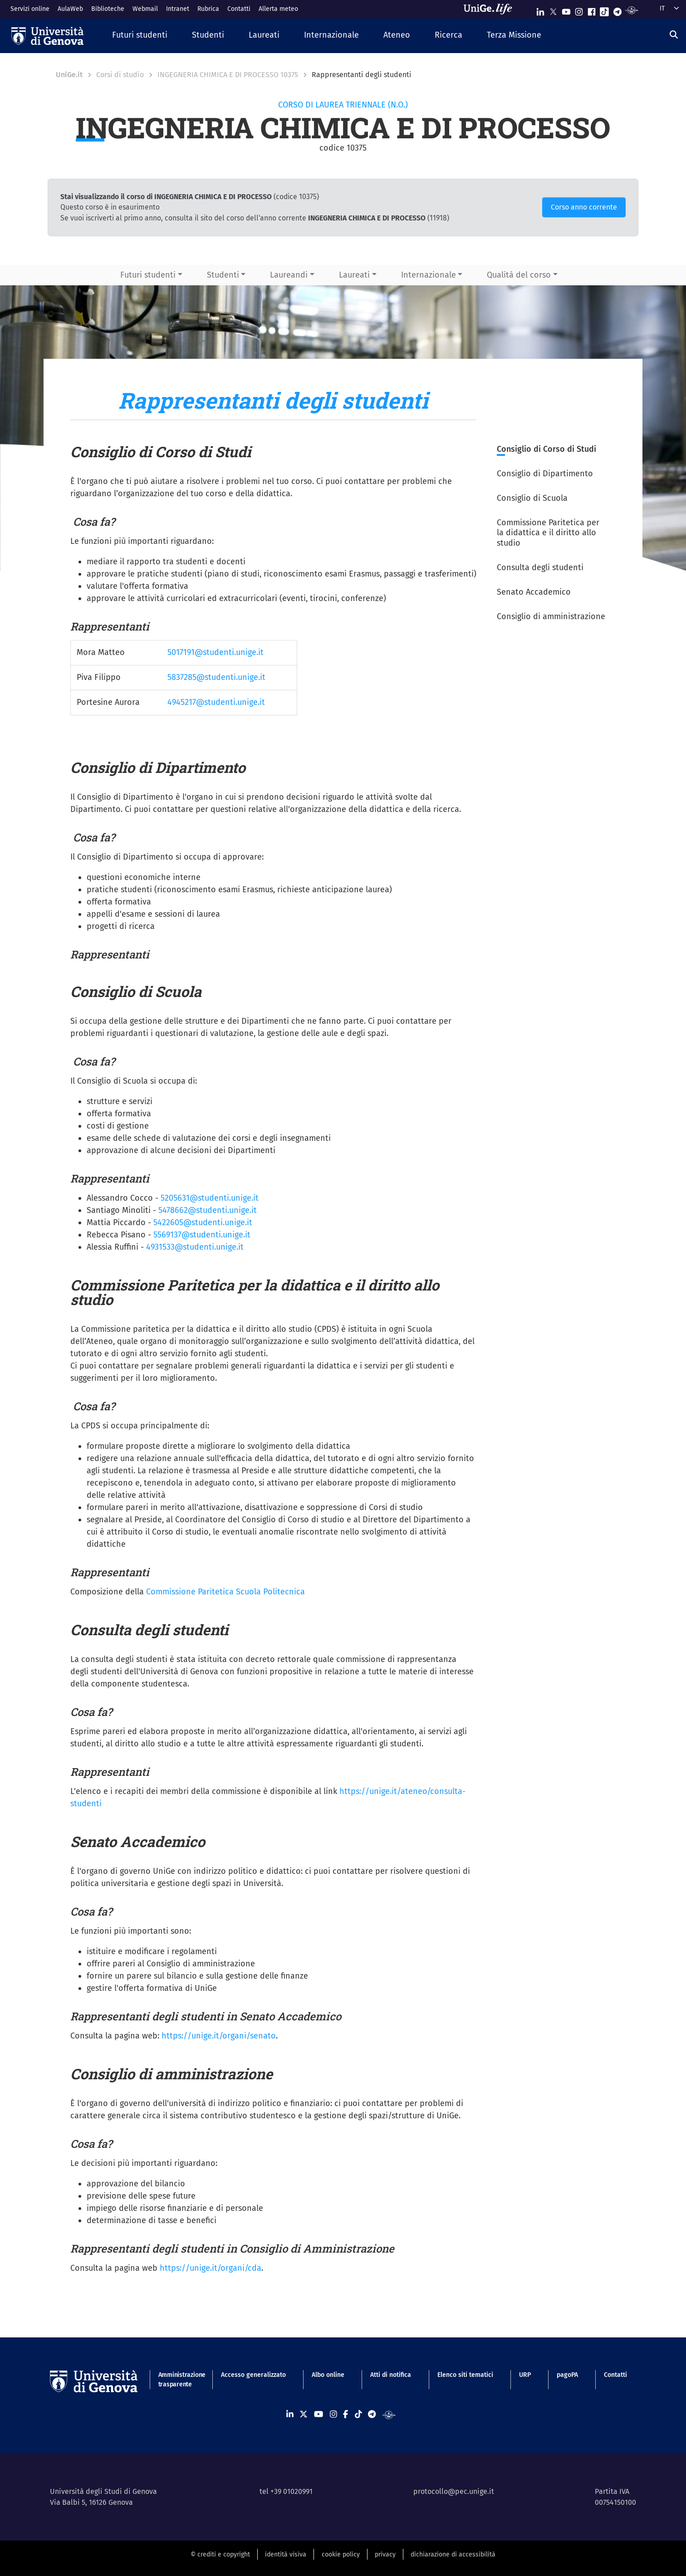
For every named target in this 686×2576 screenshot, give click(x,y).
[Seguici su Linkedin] (540, 9)
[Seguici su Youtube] (566, 9)
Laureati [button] (354, 275)
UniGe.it (69, 74)
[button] (140, 35)
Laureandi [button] (289, 275)
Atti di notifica (390, 2375)
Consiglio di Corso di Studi (547, 449)
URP (525, 2375)
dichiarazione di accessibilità (453, 2554)
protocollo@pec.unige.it (453, 2491)
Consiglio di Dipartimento (546, 474)
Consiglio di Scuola (533, 498)
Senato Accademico (534, 592)
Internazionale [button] (428, 275)
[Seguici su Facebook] (592, 9)
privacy (385, 2554)
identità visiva (285, 2554)
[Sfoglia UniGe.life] (491, 9)
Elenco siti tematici (465, 2375)
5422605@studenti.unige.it (202, 1222)
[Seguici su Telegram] (617, 9)
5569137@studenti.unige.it (201, 1235)
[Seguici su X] (553, 9)
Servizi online (29, 9)
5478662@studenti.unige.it (207, 1210)
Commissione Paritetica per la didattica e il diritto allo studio (548, 533)
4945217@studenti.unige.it (216, 702)
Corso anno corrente (584, 207)
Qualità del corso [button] (519, 275)
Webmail (145, 9)
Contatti (238, 9)
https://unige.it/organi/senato (219, 2036)
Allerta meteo (278, 9)
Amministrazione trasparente (176, 2379)
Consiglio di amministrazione (551, 616)
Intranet (177, 9)
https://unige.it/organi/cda (210, 2268)
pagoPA (567, 2375)
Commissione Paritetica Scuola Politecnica (225, 1592)
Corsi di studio (120, 74)
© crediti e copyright (220, 2554)
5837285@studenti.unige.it (216, 677)
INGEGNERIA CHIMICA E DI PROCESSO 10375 (227, 74)
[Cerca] (674, 34)
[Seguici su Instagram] (579, 9)
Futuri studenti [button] (148, 275)
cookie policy (341, 2554)
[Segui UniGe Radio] (631, 9)
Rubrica (208, 9)
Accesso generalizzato (253, 2375)
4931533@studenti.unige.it (195, 1247)
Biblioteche (107, 9)
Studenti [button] (223, 275)
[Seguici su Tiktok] (604, 9)
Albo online (328, 2375)
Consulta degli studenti (540, 567)
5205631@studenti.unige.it (210, 1198)
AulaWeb (70, 9)
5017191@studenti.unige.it (215, 652)
